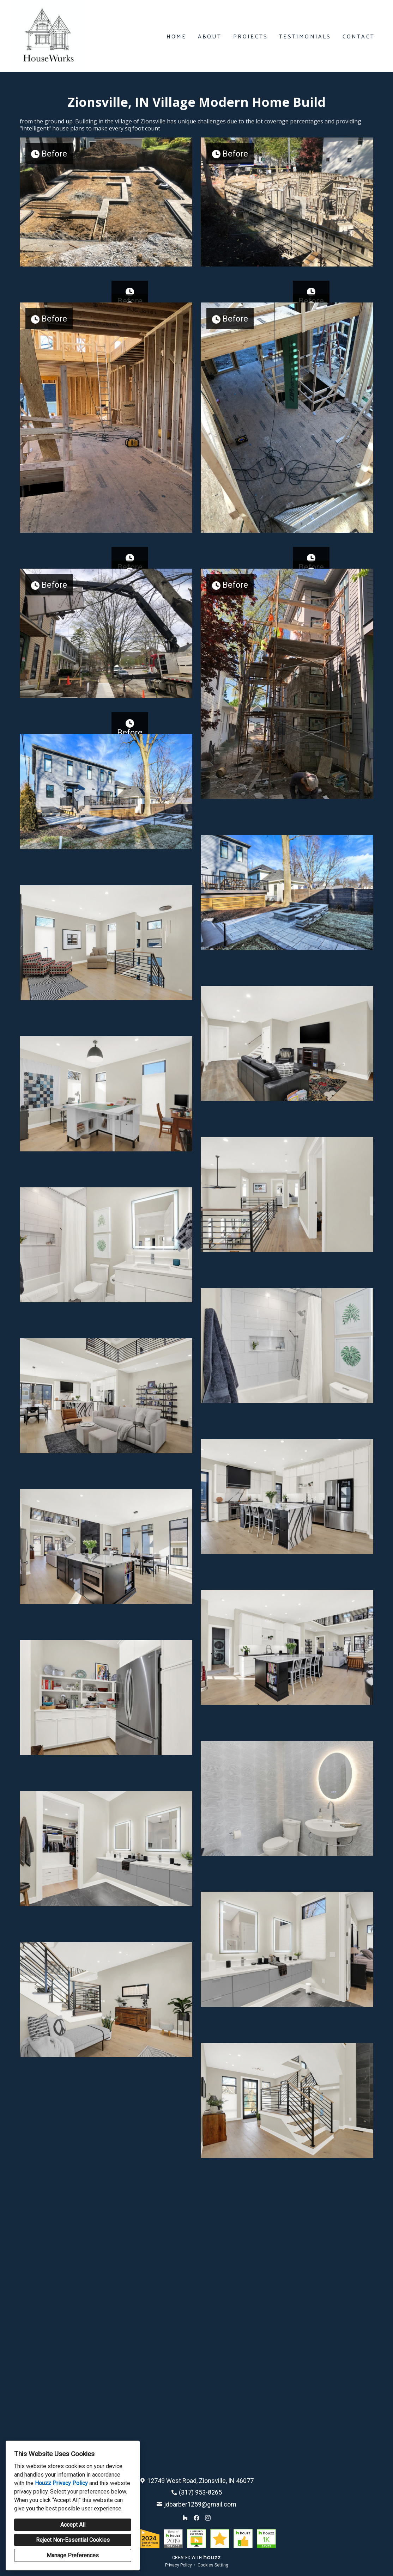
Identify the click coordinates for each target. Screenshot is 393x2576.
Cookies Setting (213, 2565)
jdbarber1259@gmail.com (200, 2504)
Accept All (72, 2524)
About (210, 36)
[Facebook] (196, 2517)
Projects (250, 36)
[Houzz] (185, 2517)
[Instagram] (207, 2517)
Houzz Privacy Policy (61, 2483)
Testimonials (305, 36)
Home (177, 36)
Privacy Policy (178, 2565)
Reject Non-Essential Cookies (73, 2540)
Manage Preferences (73, 2555)
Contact (359, 36)
